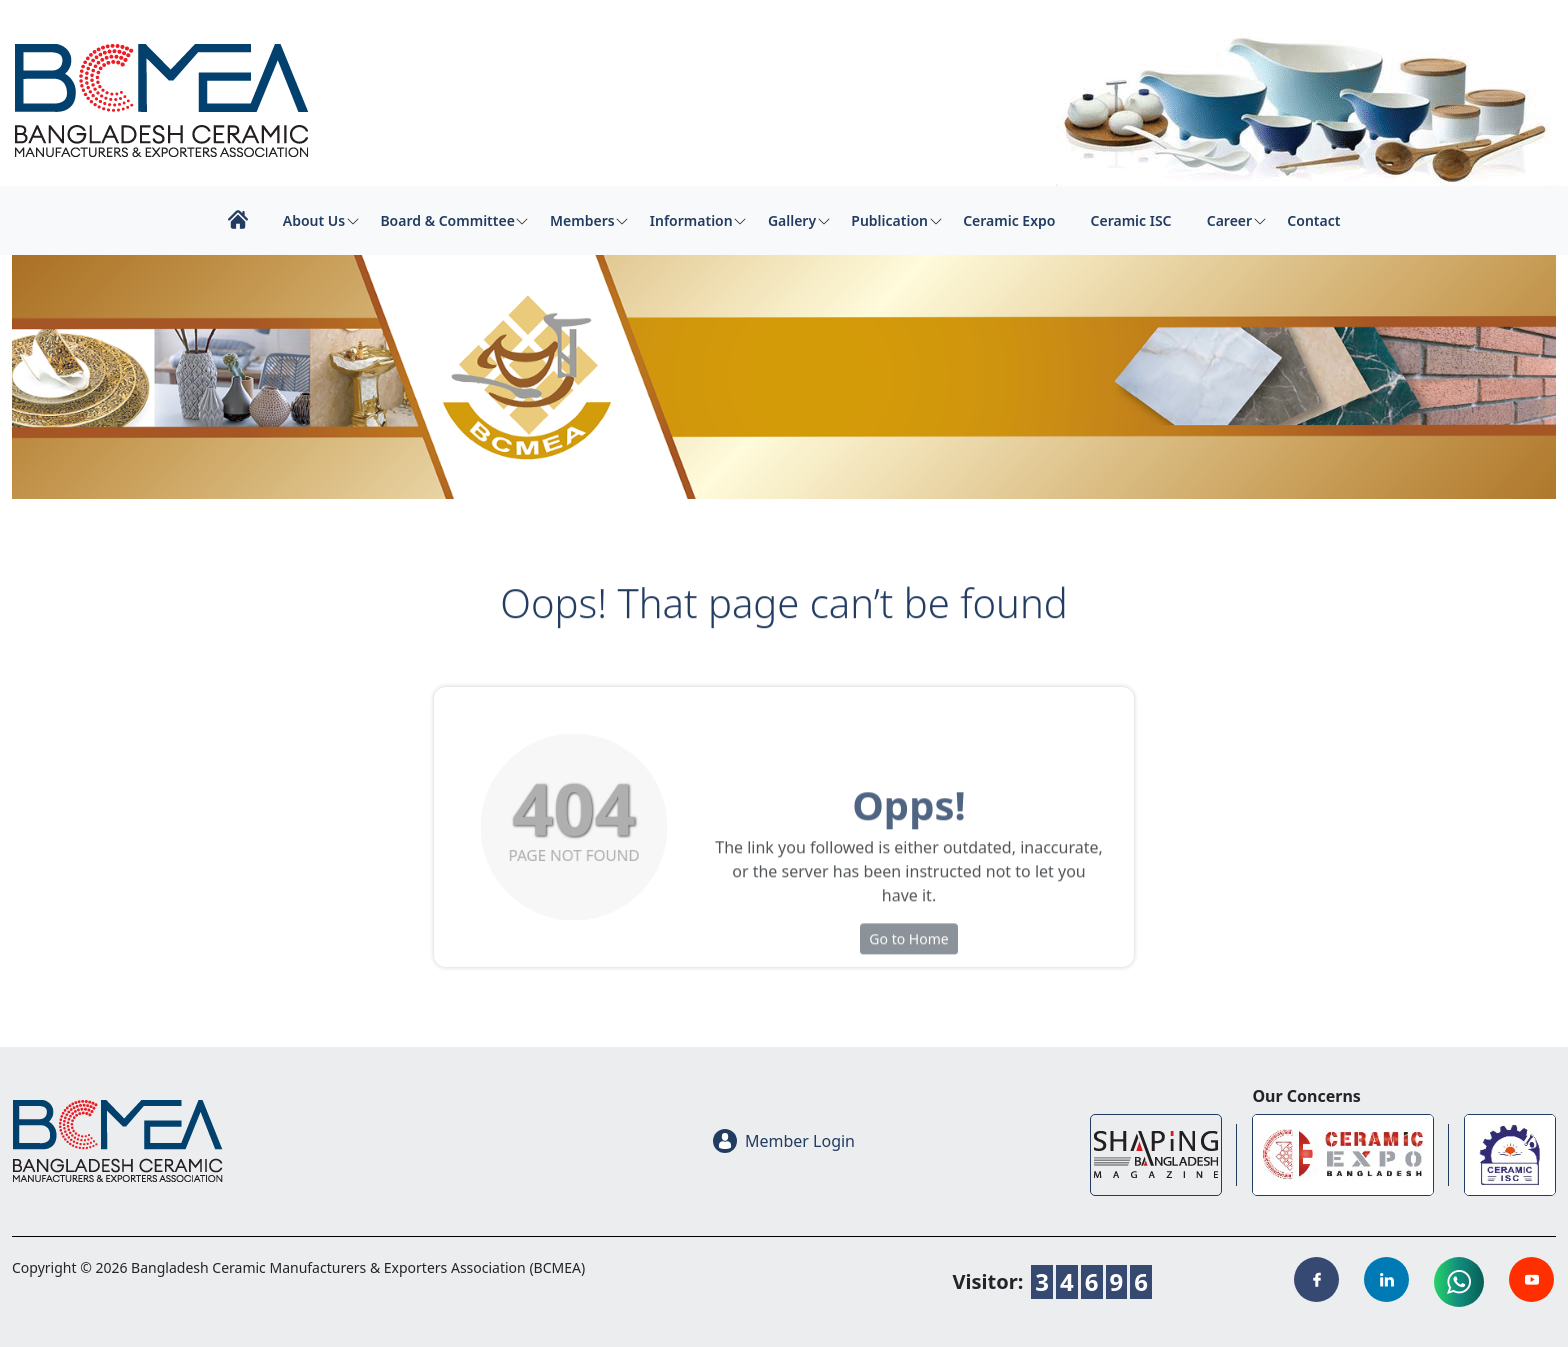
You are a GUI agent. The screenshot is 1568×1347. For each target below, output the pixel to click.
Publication (889, 220)
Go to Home (908, 993)
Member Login (784, 1141)
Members (582, 220)
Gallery (792, 220)
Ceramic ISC (1131, 220)
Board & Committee (447, 220)
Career (1229, 220)
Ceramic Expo (1009, 220)
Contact (1313, 220)
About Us (314, 220)
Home (237, 220)
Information (691, 220)
